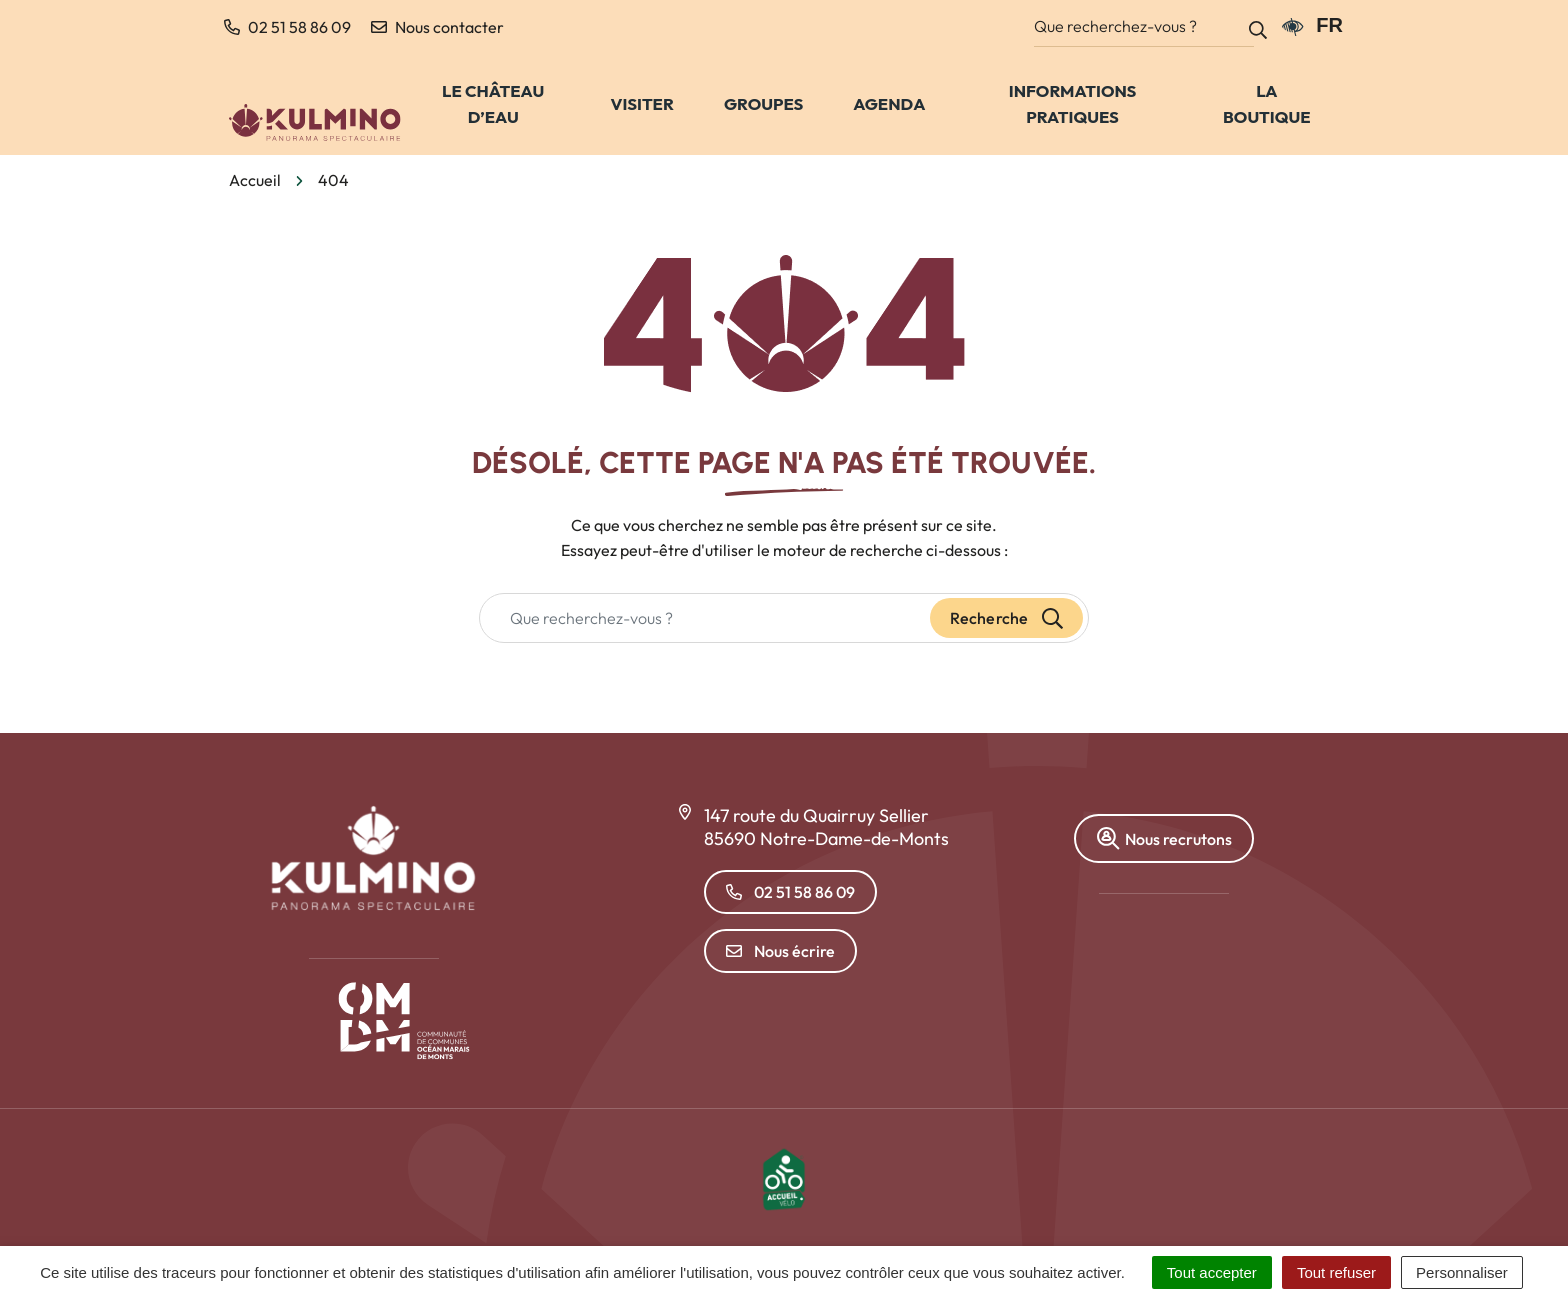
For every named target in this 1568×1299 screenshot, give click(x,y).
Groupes (763, 103)
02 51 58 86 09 (790, 892)
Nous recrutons (1164, 838)
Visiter (642, 103)
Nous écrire (780, 951)
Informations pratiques (1073, 103)
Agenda (889, 103)
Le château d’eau (493, 103)
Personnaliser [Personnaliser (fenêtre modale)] (1462, 1272)
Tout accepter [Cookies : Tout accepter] (1212, 1272)
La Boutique (1266, 103)
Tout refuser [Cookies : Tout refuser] (1336, 1272)
